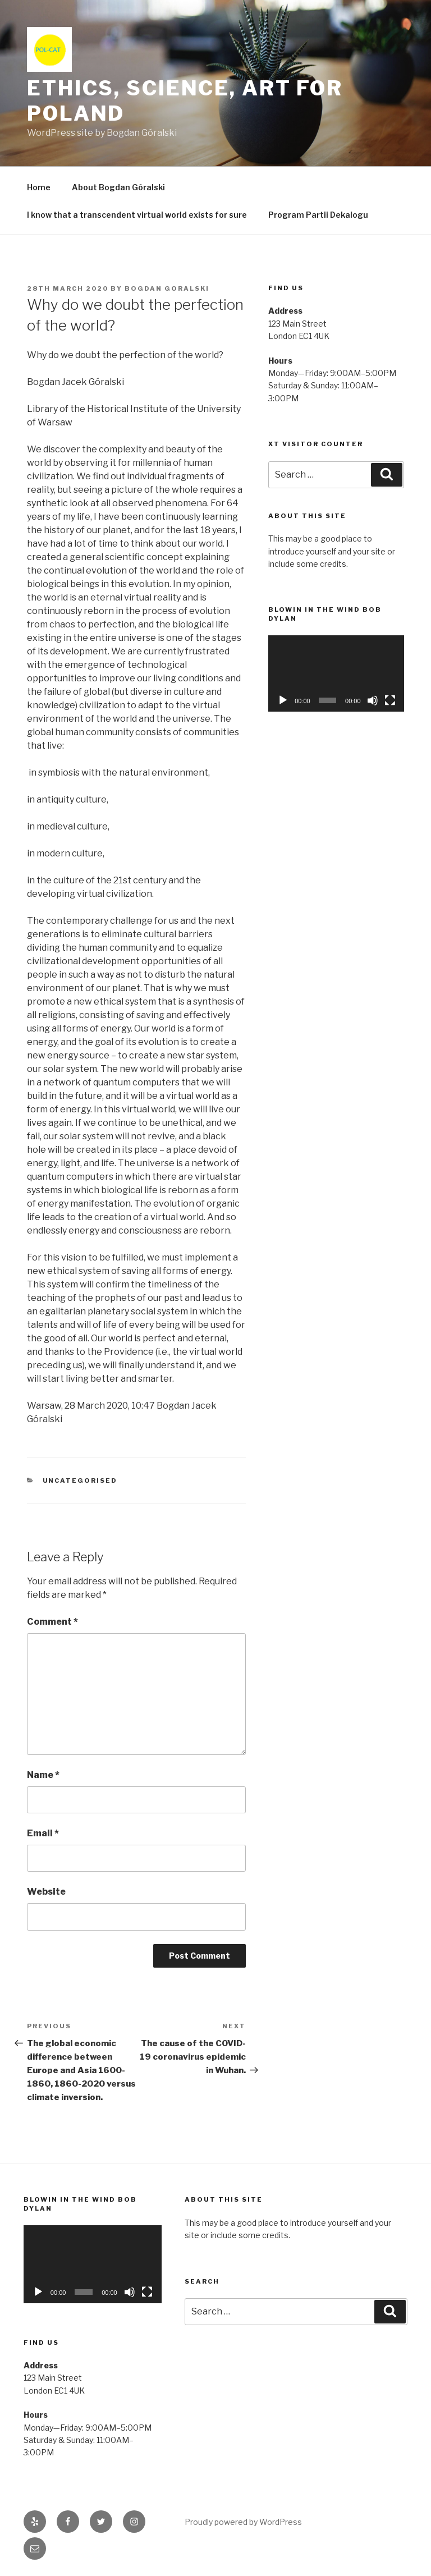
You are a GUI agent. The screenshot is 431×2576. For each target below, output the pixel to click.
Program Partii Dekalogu (318, 214)
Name (43, 1775)
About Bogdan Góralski (118, 187)
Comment (52, 1621)
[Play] (282, 700)
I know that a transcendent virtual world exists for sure (137, 214)
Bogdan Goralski (167, 288)
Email (43, 1833)
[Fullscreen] (390, 700)
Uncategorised (80, 1480)
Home (39, 187)
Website (46, 1891)
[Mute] (372, 700)
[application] (336, 673)
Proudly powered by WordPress (243, 2522)
